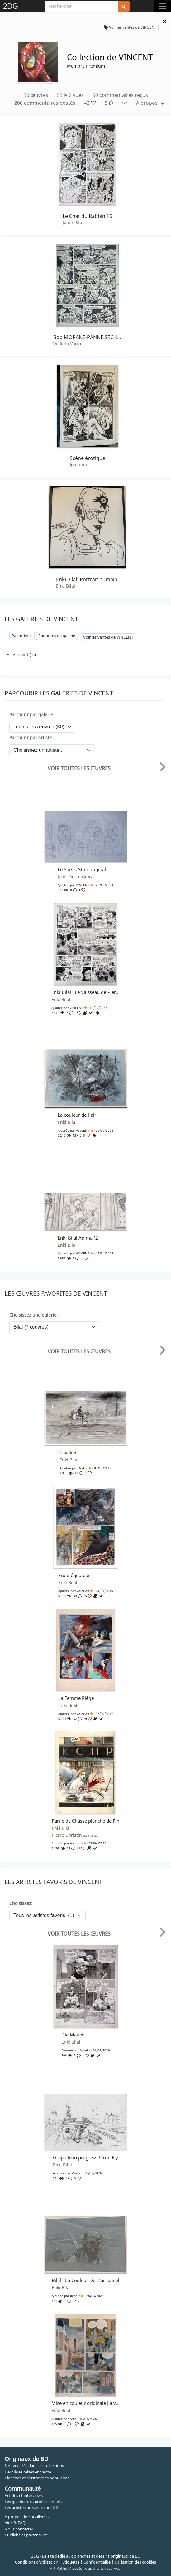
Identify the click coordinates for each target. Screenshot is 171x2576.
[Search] (81, 6)
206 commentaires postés (44, 102)
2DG (10, 6)
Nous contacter (19, 2529)
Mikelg (85, 2050)
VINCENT (82, 885)
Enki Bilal (65, 586)
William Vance (68, 344)
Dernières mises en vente (28, 2472)
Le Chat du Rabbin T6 (87, 216)
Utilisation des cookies (135, 2562)
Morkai (76, 2173)
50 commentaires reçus (120, 95)
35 (88, 1596)
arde (73, 2418)
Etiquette (70, 2562)
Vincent (20, 654)
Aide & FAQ (15, 2523)
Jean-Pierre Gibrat (76, 877)
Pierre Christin (75, 1835)
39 (88, 1718)
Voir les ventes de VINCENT (130, 27)
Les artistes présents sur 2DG (31, 2507)
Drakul (83, 1468)
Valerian (83, 1591)
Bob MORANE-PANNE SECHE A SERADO (87, 337)
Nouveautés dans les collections (34, 2465)
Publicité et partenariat (26, 2535)
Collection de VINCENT (110, 57)
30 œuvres (36, 95)
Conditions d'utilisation (36, 2562)
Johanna (78, 465)
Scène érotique (87, 458)
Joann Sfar (73, 222)
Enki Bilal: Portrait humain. (87, 579)
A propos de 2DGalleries (27, 2517)
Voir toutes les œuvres (79, 768)
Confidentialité (97, 2562)
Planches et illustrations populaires (37, 2478)
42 (90, 102)
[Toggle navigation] (162, 6)
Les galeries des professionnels (33, 2501)
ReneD (75, 2296)
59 (81, 1848)
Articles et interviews (24, 2495)
